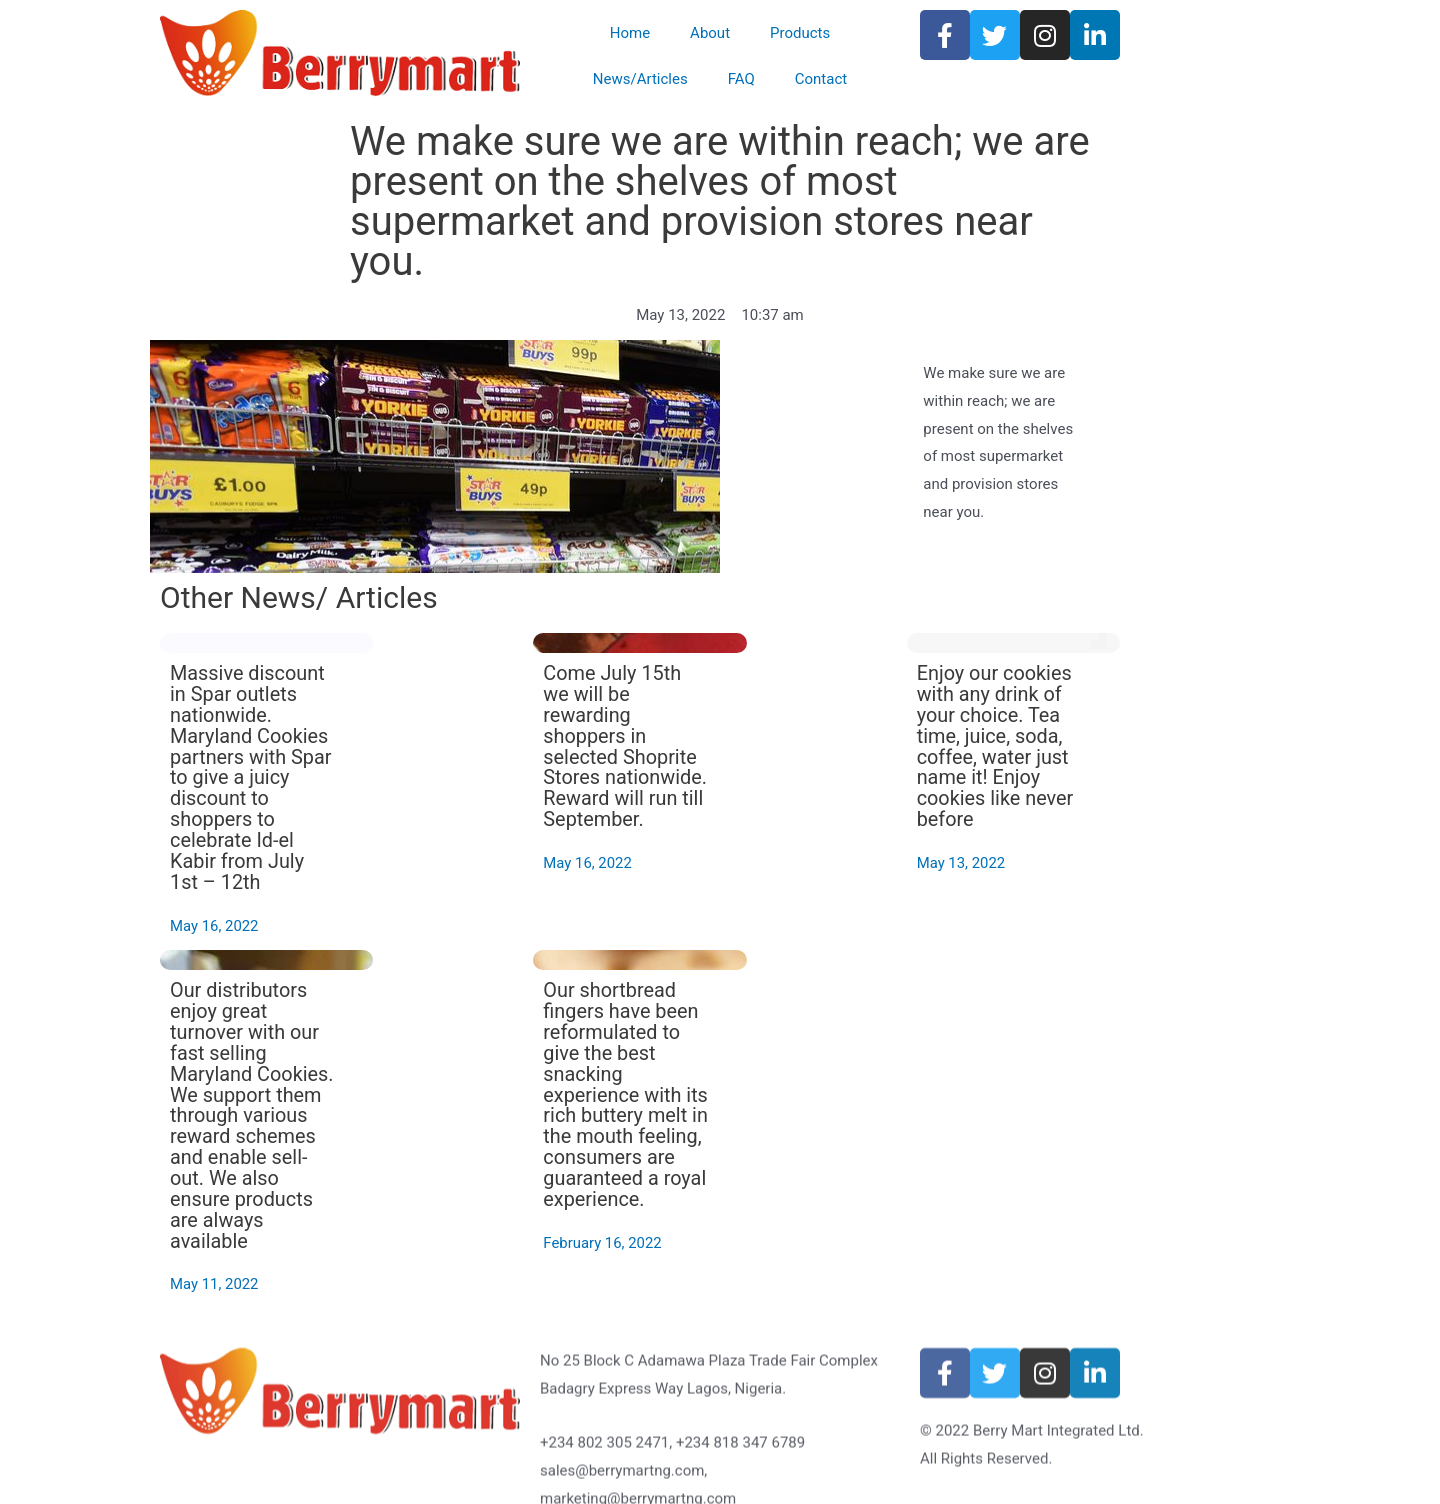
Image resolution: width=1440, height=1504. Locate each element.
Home (630, 33)
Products (800, 33)
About (710, 33)
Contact (821, 79)
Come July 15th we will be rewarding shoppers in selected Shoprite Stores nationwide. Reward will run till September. (812, 762)
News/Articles (640, 79)
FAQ (741, 79)
